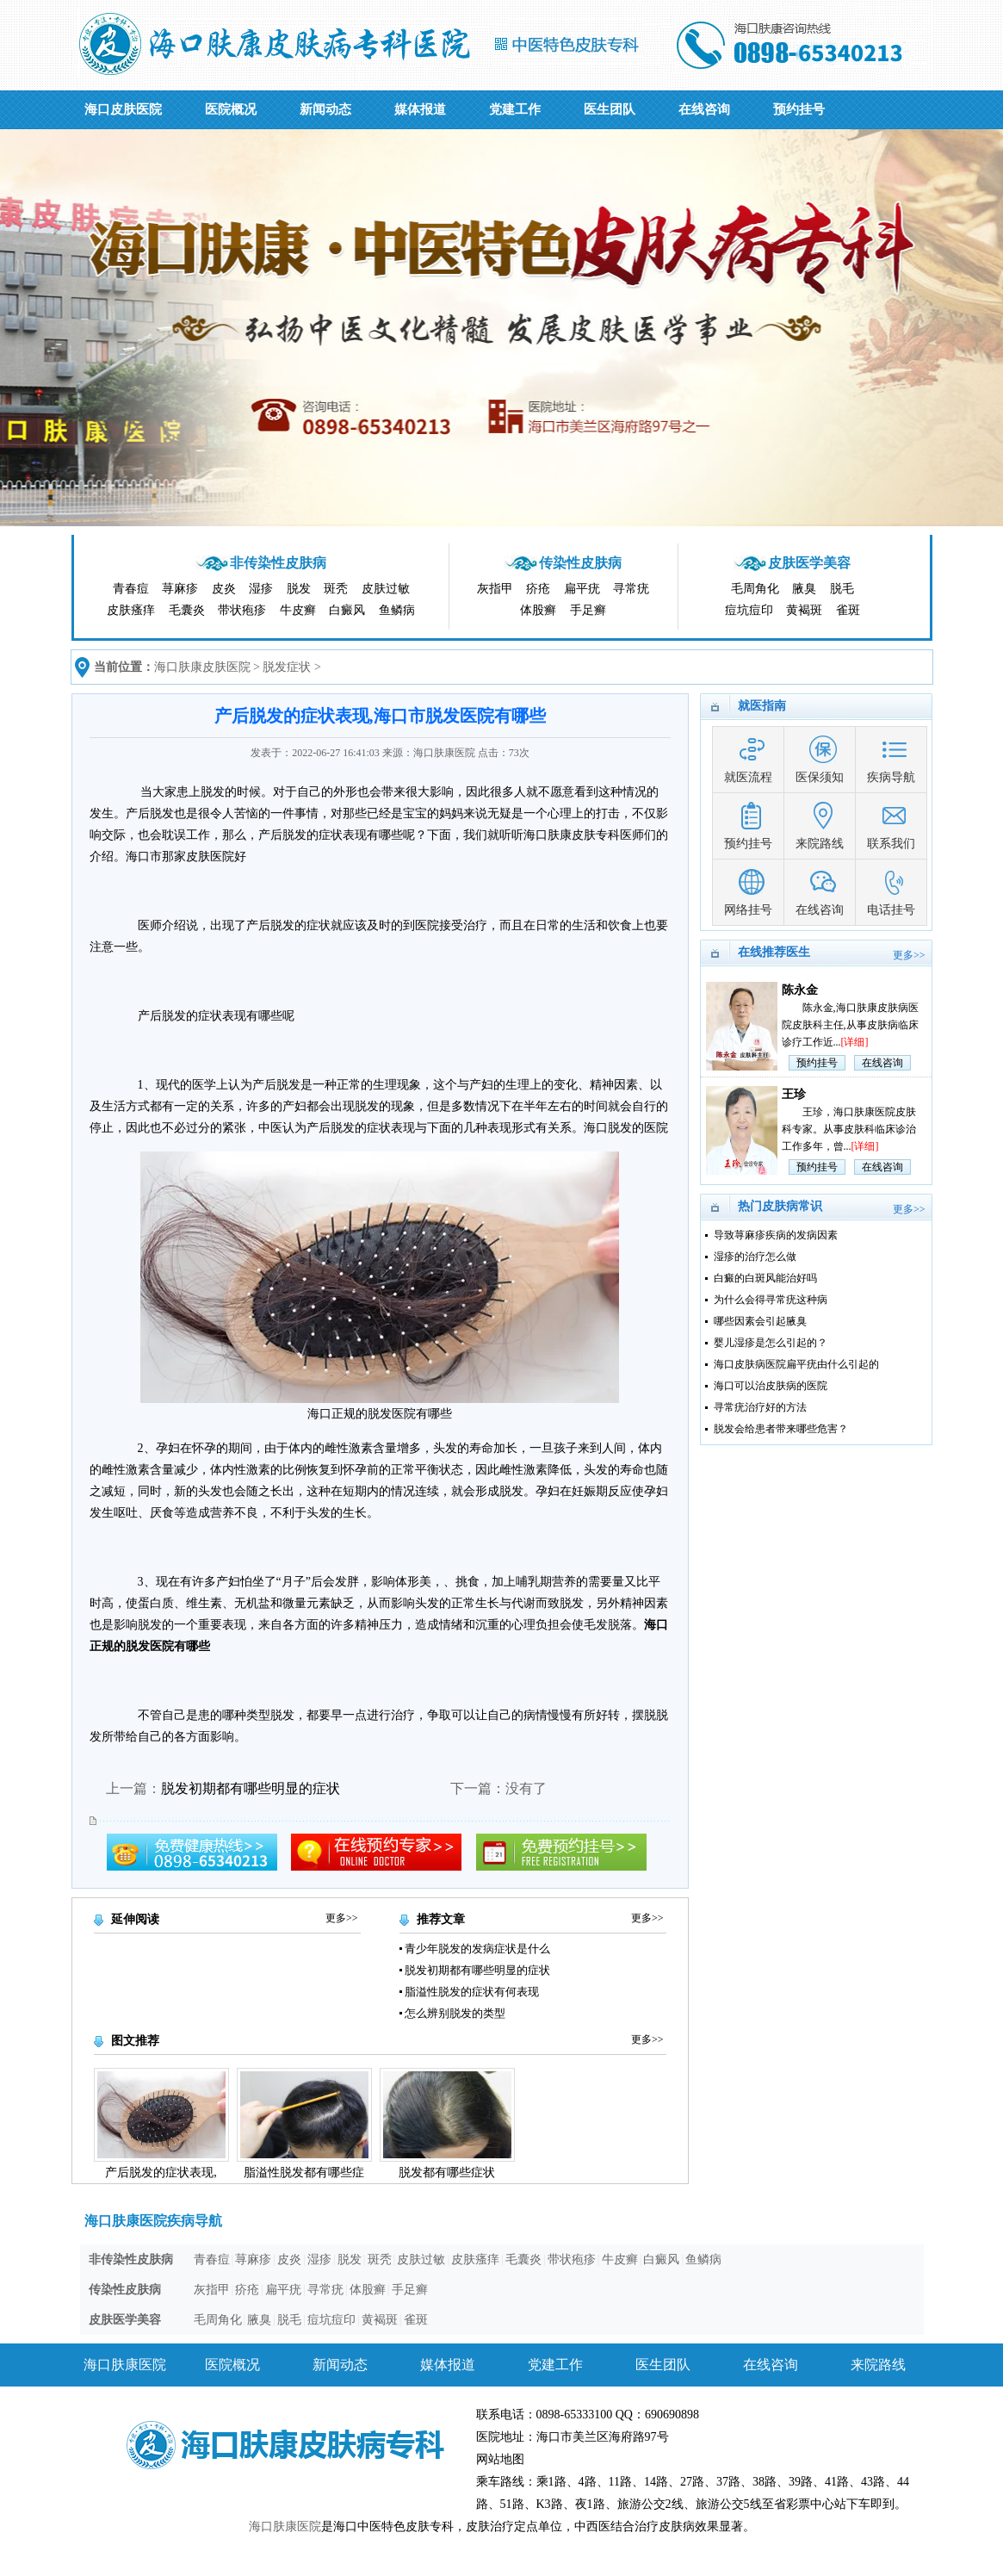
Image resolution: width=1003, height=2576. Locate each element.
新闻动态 (325, 109)
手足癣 (588, 610)
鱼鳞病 (397, 610)
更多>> (341, 1918)
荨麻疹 (180, 588)
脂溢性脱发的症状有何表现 (472, 1991)
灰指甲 (495, 588)
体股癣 (538, 610)
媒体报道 (420, 109)
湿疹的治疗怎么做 (755, 1257)
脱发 (299, 588)
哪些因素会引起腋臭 (760, 1321)
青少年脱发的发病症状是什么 (477, 1948)
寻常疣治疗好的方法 (760, 1407)
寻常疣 (631, 588)
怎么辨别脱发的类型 (455, 2013)
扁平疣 (582, 588)
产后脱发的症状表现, (161, 2172)
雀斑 (848, 610)
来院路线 (878, 2364)
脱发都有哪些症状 (447, 2172)
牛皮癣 (298, 610)
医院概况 (231, 109)
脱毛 (842, 588)
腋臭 (804, 588)
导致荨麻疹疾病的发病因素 (776, 1235)
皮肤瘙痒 (131, 610)
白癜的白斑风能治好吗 (765, 1278)
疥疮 (538, 588)
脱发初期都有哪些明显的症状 (250, 1788)
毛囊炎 (187, 610)
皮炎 (224, 588)
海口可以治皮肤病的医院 (770, 1386)
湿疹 (261, 588)
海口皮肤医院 (123, 109)
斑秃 (336, 588)
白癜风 (347, 610)
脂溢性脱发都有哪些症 (304, 2172)
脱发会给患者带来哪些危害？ (781, 1429)
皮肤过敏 (386, 588)
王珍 (794, 1094)
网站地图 (500, 2459)
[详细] (855, 1042)
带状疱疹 (242, 610)
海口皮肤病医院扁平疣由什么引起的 (796, 1364)
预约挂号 (799, 109)
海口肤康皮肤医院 (202, 667)
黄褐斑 (804, 610)
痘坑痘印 (749, 610)
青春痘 (131, 588)
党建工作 (515, 109)
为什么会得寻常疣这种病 (770, 1300)
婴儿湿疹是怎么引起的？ (770, 1343)
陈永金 (800, 990)
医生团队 (609, 109)
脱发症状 (287, 667)
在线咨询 (704, 109)
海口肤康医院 (125, 2364)
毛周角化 (755, 588)
